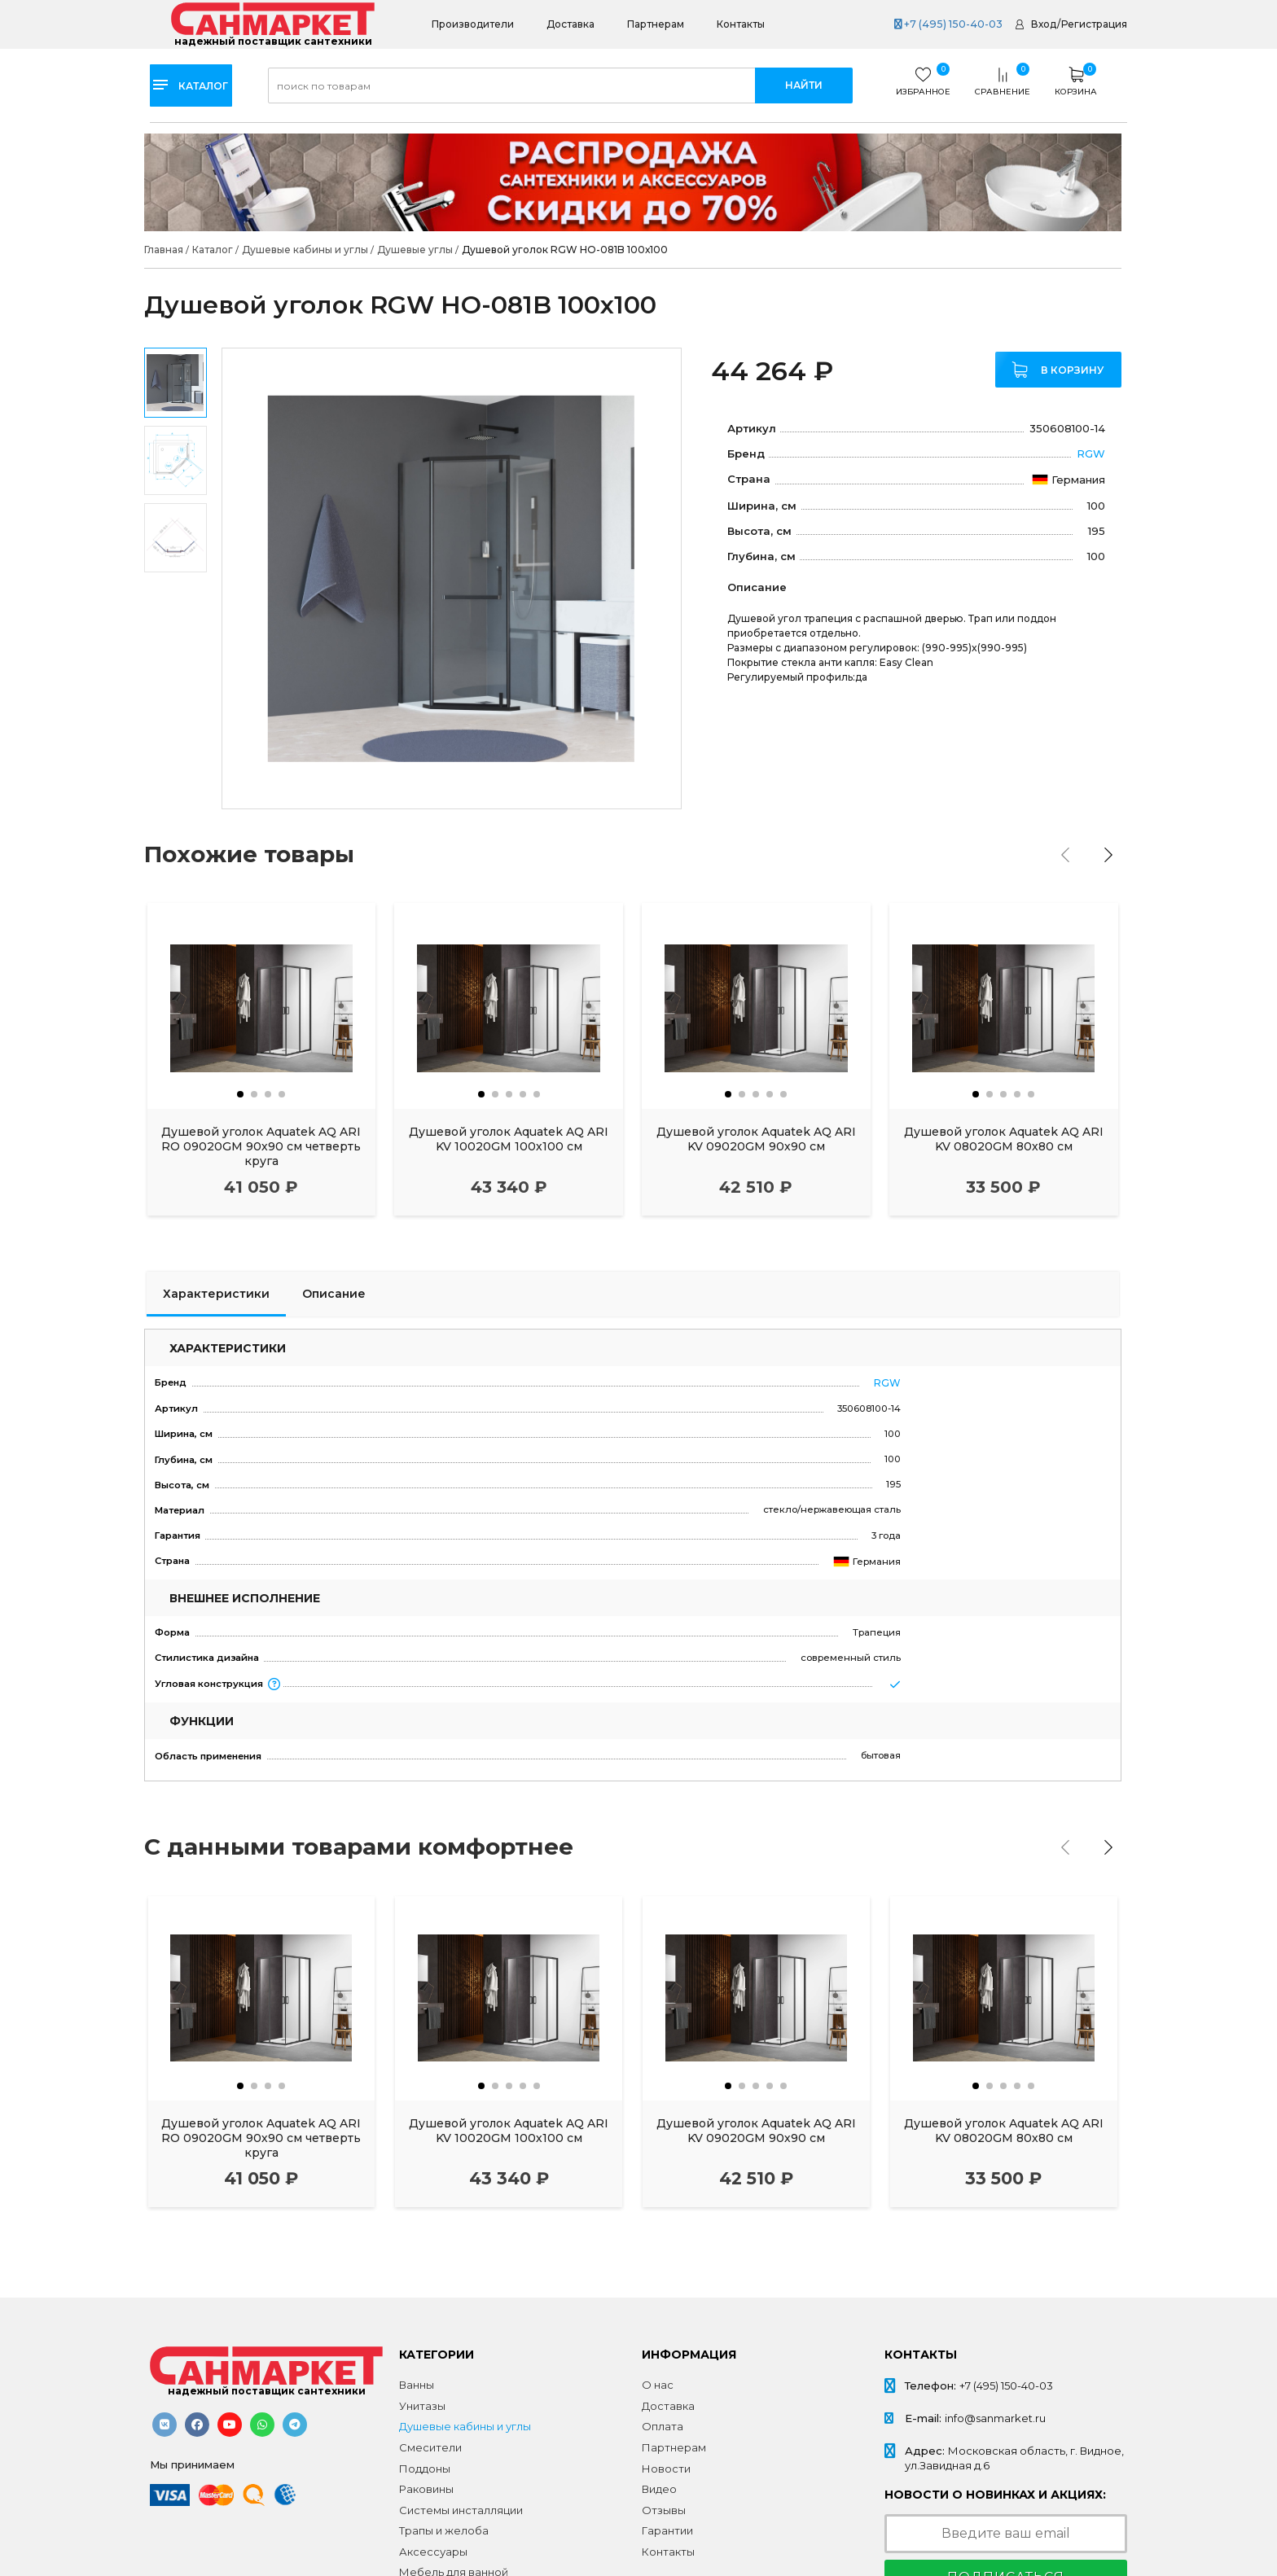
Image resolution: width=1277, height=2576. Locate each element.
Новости (666, 2468)
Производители (473, 24)
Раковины (426, 2488)
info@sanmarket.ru (995, 2418)
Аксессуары (433, 2551)
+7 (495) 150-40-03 (946, 24)
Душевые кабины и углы (465, 2426)
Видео (659, 2488)
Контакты (741, 24)
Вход (1043, 24)
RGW (1091, 452)
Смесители (430, 2447)
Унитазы (422, 2405)
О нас (658, 2384)
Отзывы (664, 2510)
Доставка (570, 24)
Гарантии (667, 2530)
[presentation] (1069, 855)
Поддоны (424, 2468)
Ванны (416, 2384)
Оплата (662, 2426)
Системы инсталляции (461, 2510)
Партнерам (655, 24)
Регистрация (1094, 24)
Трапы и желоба (444, 2530)
